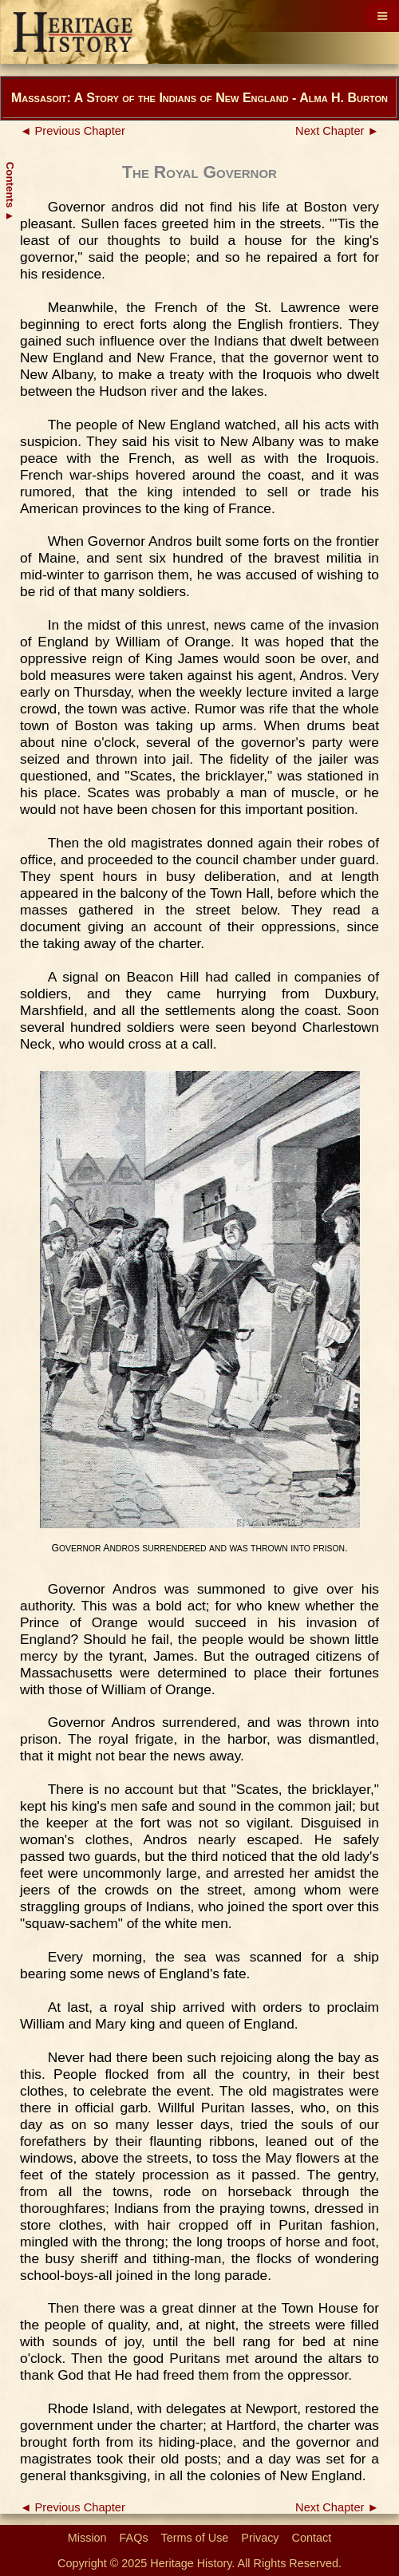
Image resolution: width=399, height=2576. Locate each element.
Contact (312, 2537)
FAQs (134, 2537)
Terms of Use (195, 2537)
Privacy (260, 2537)
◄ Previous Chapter (72, 130)
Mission (87, 2537)
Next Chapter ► (337, 130)
